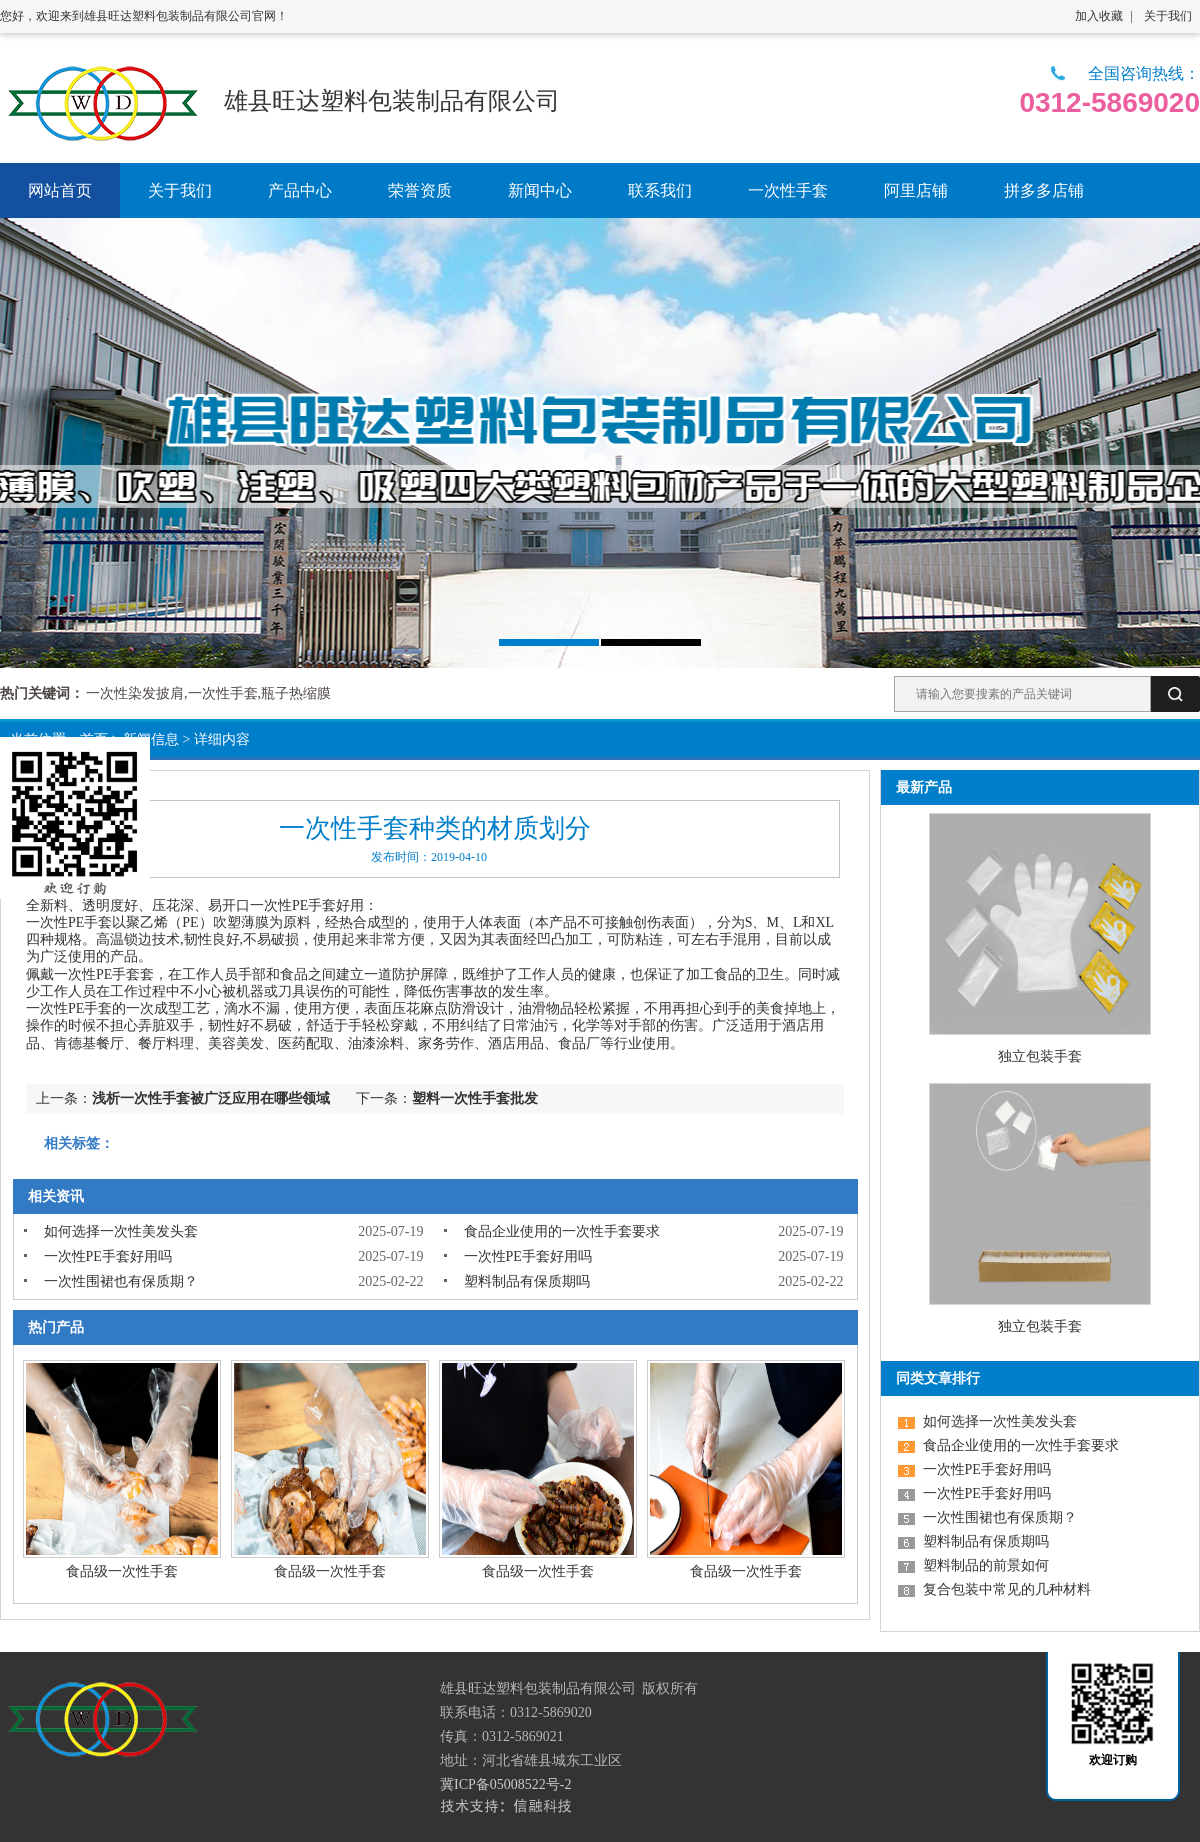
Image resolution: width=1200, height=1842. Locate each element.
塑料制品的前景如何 (986, 1565)
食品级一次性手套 (122, 1571)
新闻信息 (151, 739)
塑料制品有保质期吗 (527, 1281)
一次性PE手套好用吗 (108, 1256)
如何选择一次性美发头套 (121, 1231)
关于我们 (1168, 16)
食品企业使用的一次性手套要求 (562, 1231)
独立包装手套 (1040, 1056)
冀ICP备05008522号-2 (505, 1784)
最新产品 (924, 787)
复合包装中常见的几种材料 (1007, 1589)
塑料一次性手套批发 (475, 1098)
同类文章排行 (938, 1378)
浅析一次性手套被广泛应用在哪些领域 (211, 1098)
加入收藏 (1099, 16)
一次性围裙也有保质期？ (121, 1281)
